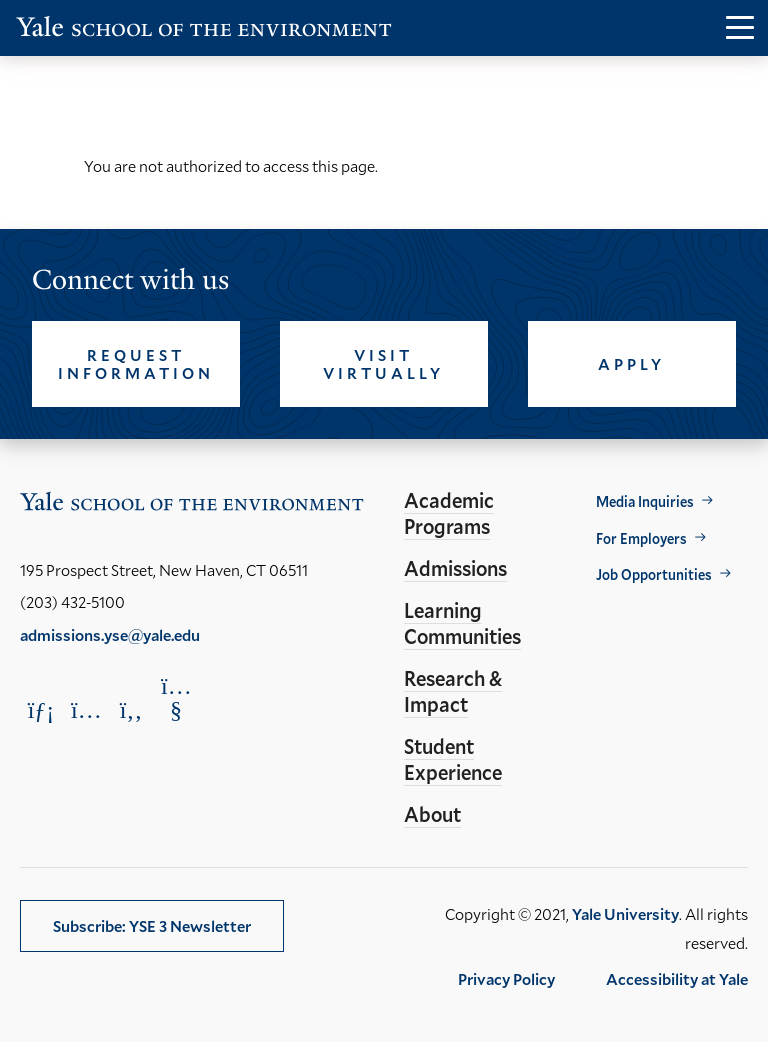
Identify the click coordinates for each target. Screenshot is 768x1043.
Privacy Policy (506, 978)
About (432, 814)
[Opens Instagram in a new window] (86, 709)
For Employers (641, 538)
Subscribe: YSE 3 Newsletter (152, 925)
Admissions (455, 568)
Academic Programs (449, 513)
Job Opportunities (654, 574)
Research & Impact (453, 691)
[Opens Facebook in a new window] (131, 709)
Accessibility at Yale (677, 978)
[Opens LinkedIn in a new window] (41, 709)
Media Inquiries (645, 501)
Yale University (625, 913)
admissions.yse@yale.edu (110, 634)
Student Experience (453, 759)
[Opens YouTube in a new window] (176, 698)
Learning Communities (462, 623)
